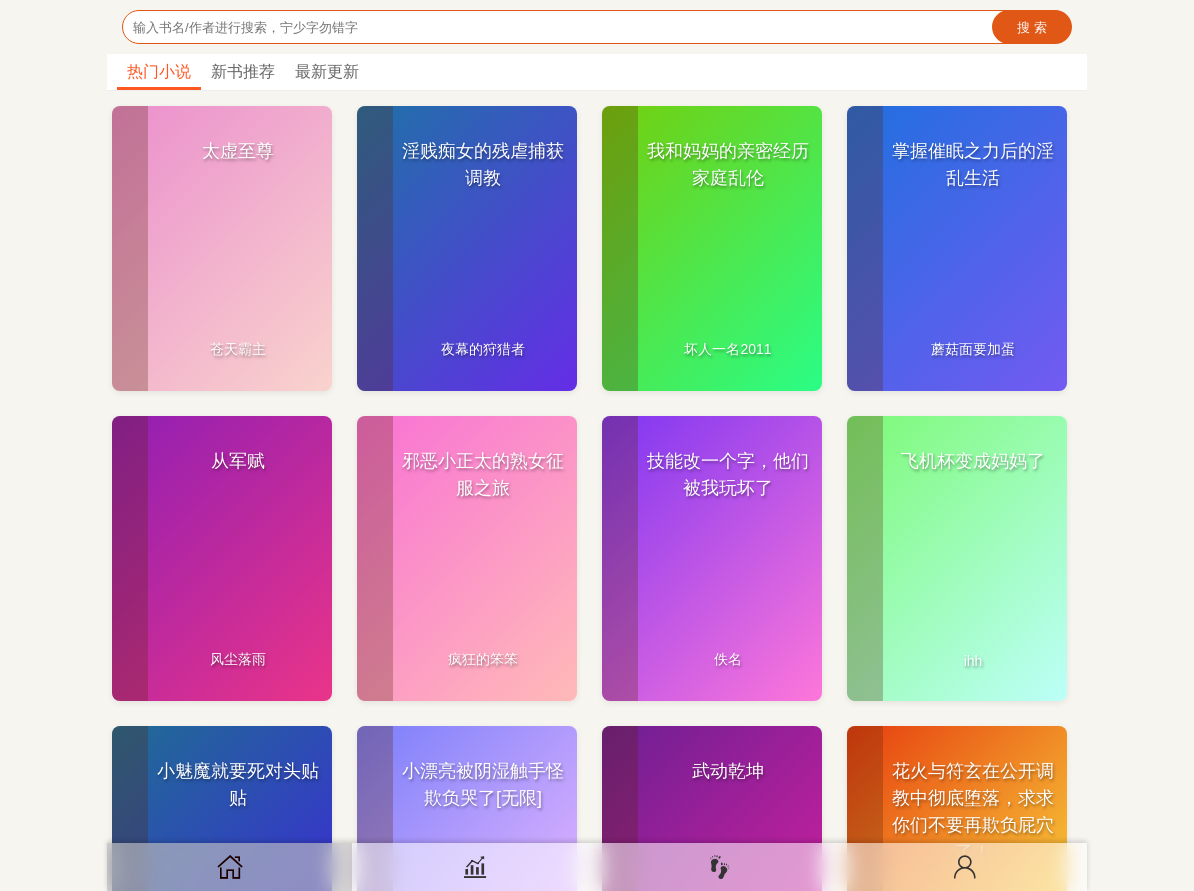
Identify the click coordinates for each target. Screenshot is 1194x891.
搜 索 (1032, 27)
